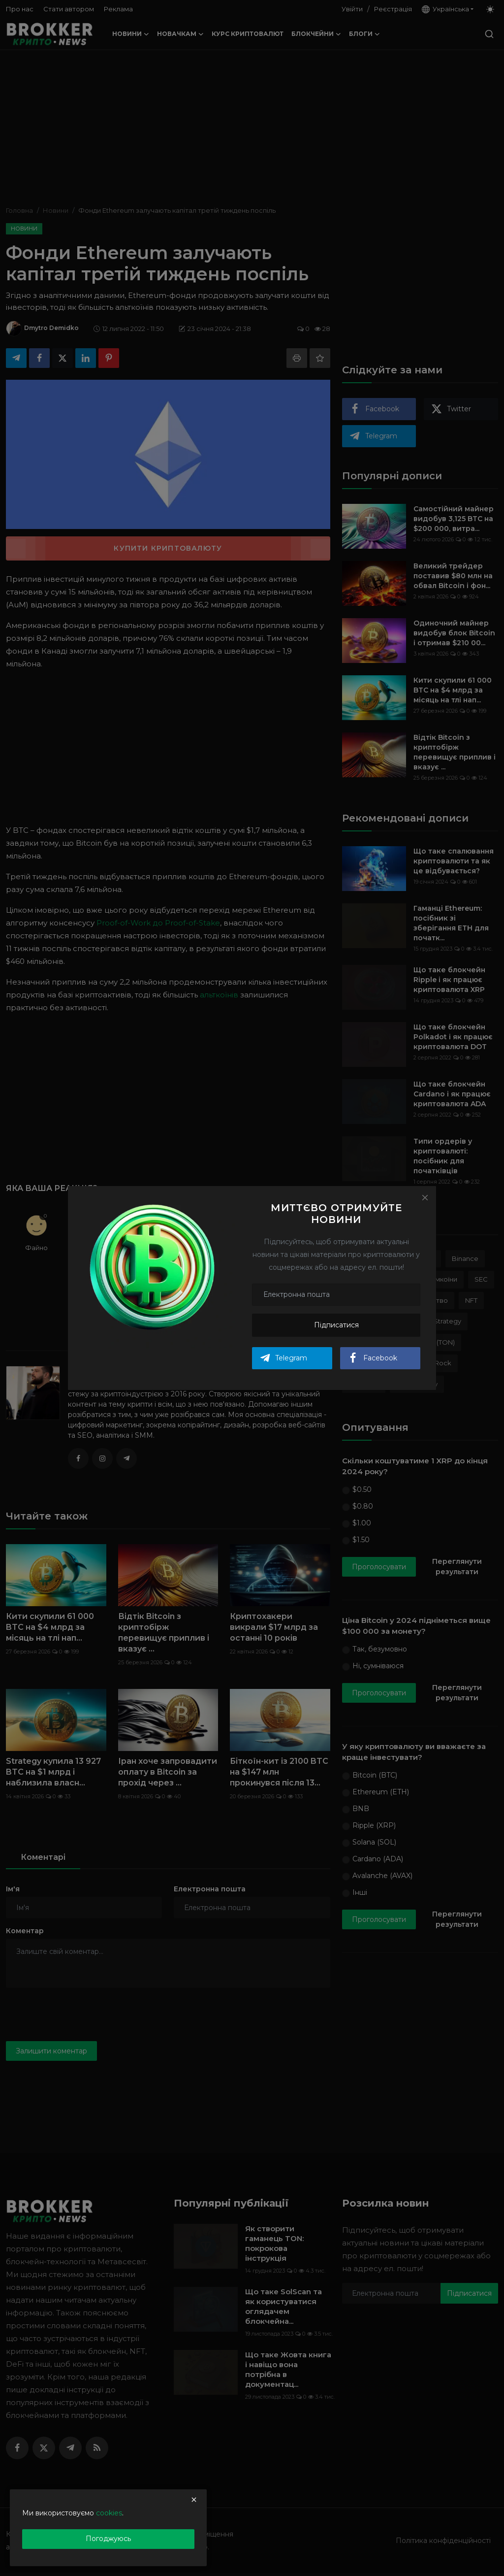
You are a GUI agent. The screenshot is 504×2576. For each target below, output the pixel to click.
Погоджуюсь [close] (108, 2538)
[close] (194, 2499)
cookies (109, 2513)
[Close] (425, 1197)
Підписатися (336, 1325)
